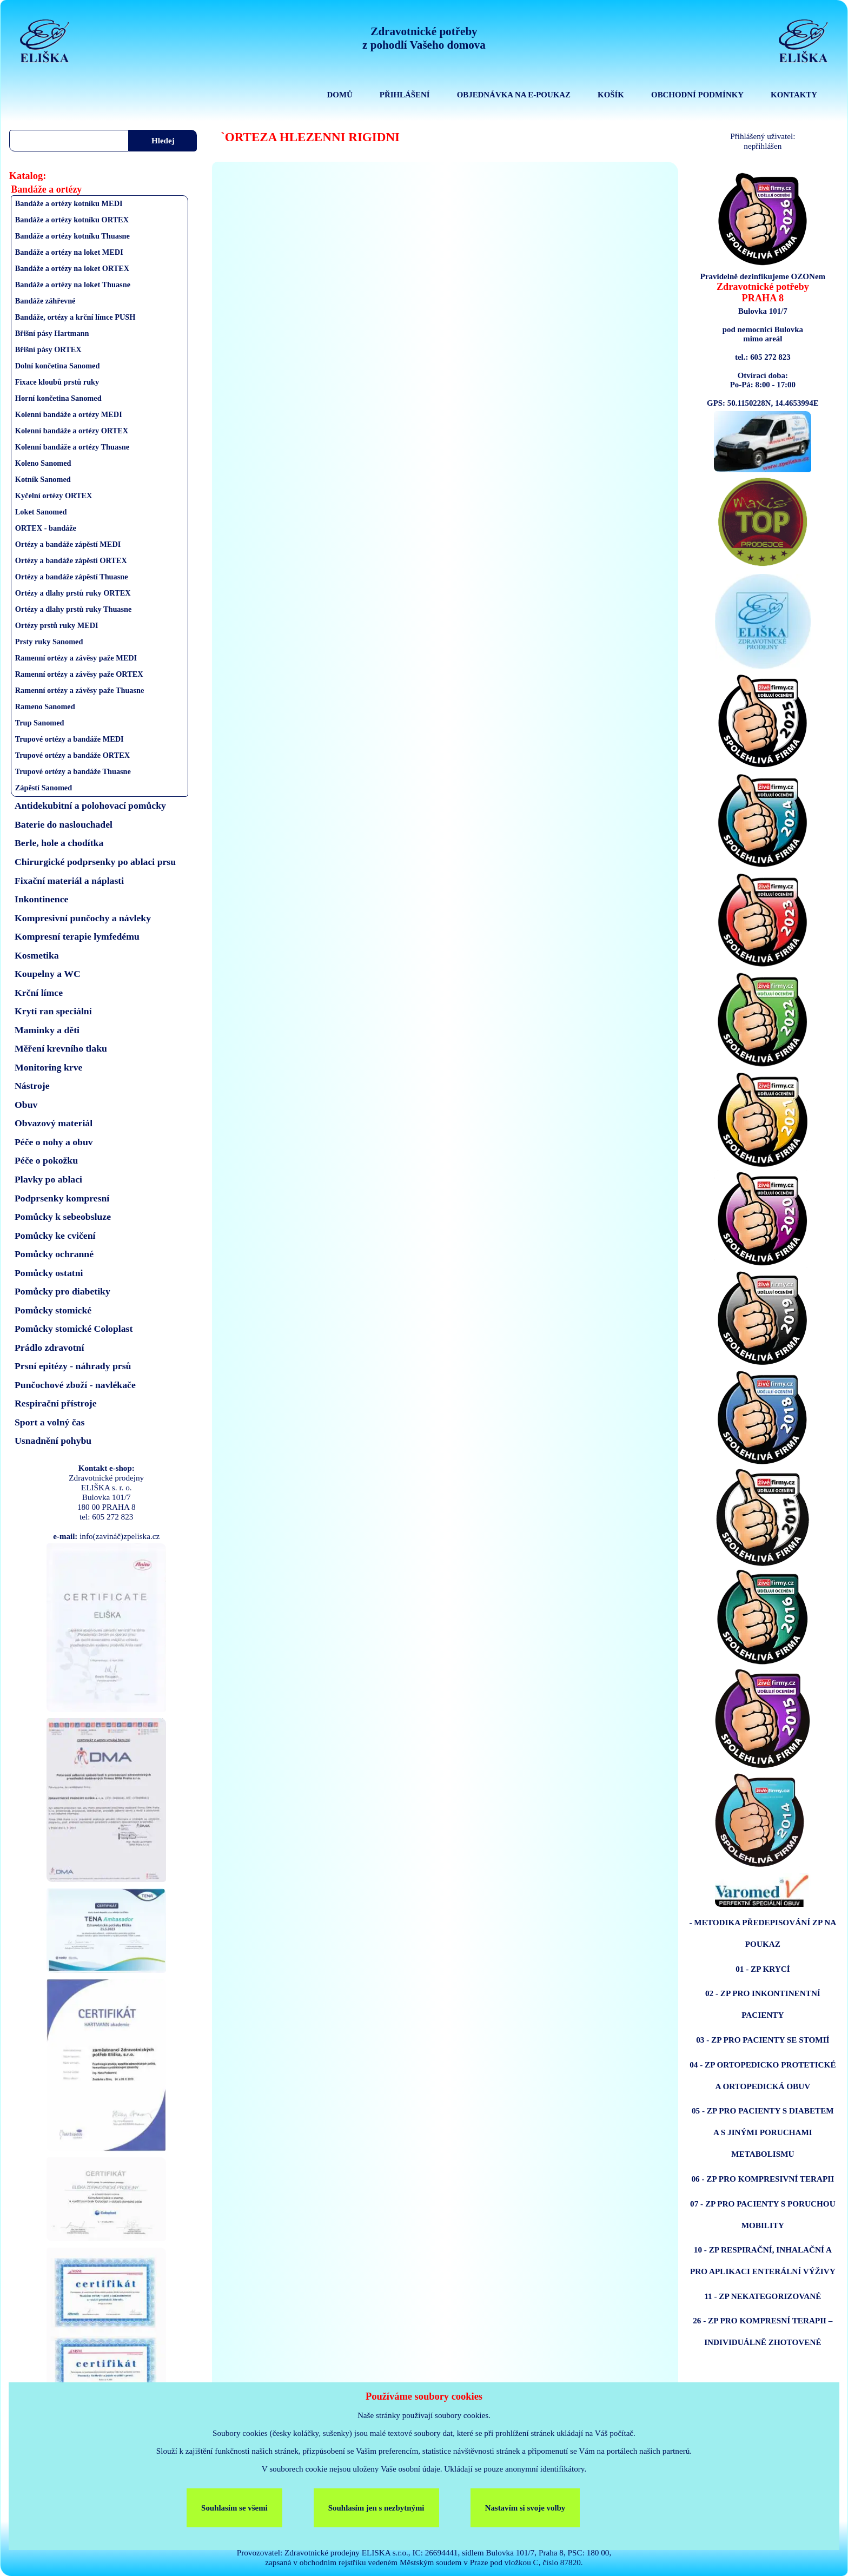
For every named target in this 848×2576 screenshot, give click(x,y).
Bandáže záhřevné (45, 300)
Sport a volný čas (49, 1422)
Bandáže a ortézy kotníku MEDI (69, 203)
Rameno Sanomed (45, 706)
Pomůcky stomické (53, 1310)
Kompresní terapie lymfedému (77, 936)
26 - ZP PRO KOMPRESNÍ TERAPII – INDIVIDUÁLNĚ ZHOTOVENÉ (762, 2331)
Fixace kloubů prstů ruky (57, 382)
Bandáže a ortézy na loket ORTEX (72, 268)
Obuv (26, 1104)
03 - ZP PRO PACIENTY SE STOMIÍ (762, 2039)
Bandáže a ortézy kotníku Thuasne (72, 236)
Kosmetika (37, 955)
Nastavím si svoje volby (525, 2508)
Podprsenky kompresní (62, 1198)
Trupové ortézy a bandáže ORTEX (72, 755)
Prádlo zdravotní (49, 1347)
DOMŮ (340, 94)
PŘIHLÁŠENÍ (405, 94)
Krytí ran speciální (53, 1011)
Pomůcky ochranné (54, 1254)
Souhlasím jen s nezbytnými (376, 2508)
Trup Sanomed (39, 722)
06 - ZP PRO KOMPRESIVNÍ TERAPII (763, 2178)
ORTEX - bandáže (45, 528)
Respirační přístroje (56, 1403)
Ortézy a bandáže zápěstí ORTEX (71, 560)
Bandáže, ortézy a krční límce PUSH (75, 317)
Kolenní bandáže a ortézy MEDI (68, 414)
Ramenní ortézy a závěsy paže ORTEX (79, 674)
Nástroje (32, 1085)
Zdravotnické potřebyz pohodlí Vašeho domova (424, 38)
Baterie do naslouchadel (63, 824)
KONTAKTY (794, 94)
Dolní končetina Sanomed (57, 365)
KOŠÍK (611, 94)
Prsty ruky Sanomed (49, 641)
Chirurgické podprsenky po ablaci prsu (95, 861)
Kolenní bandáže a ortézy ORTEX (71, 430)
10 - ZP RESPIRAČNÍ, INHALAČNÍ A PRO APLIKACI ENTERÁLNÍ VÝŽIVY (763, 2260)
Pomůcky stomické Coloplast (73, 1328)
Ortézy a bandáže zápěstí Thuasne (71, 576)
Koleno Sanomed (43, 463)
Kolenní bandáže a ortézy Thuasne (72, 446)
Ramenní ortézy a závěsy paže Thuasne (79, 690)
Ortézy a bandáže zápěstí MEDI (68, 544)
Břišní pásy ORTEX (48, 349)
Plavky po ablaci (48, 1179)
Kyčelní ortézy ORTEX (53, 495)
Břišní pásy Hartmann (52, 333)
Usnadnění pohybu (53, 1440)
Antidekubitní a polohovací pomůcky (90, 805)
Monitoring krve (48, 1067)
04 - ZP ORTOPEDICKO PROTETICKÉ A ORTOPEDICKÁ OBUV (763, 2075)
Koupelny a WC (48, 973)
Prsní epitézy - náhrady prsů (73, 1365)
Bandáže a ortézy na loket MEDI (69, 252)
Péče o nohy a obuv (54, 1142)
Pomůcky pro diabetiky (62, 1291)
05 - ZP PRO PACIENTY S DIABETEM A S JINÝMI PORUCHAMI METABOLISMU (763, 2132)
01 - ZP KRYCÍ (763, 1968)
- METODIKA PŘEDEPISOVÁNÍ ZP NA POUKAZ (762, 1933)
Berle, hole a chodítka (59, 842)
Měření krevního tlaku (61, 1048)
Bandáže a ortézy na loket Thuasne (72, 284)
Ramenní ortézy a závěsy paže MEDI (76, 657)
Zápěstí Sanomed (43, 787)
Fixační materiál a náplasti (69, 880)
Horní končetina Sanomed (58, 398)
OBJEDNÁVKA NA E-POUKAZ (514, 94)
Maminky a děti (47, 1030)
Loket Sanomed (41, 511)
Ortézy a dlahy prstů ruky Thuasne (73, 609)
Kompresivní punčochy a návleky (83, 918)
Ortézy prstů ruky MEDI (56, 625)
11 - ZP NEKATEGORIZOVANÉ (762, 2296)
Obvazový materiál (53, 1123)
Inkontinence (41, 899)
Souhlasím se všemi (234, 2508)
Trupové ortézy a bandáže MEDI (69, 739)
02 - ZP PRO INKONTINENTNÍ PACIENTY (762, 2004)
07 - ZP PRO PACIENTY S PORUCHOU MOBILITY (763, 2214)
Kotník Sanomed (43, 479)
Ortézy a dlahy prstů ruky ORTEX (73, 593)
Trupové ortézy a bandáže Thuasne (73, 771)
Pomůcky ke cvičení (55, 1235)
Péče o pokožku (46, 1160)
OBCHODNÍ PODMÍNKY (697, 94)
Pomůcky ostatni (49, 1272)
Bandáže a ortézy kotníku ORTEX (72, 219)
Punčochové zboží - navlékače (75, 1384)
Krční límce (39, 992)
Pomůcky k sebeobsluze (63, 1216)
